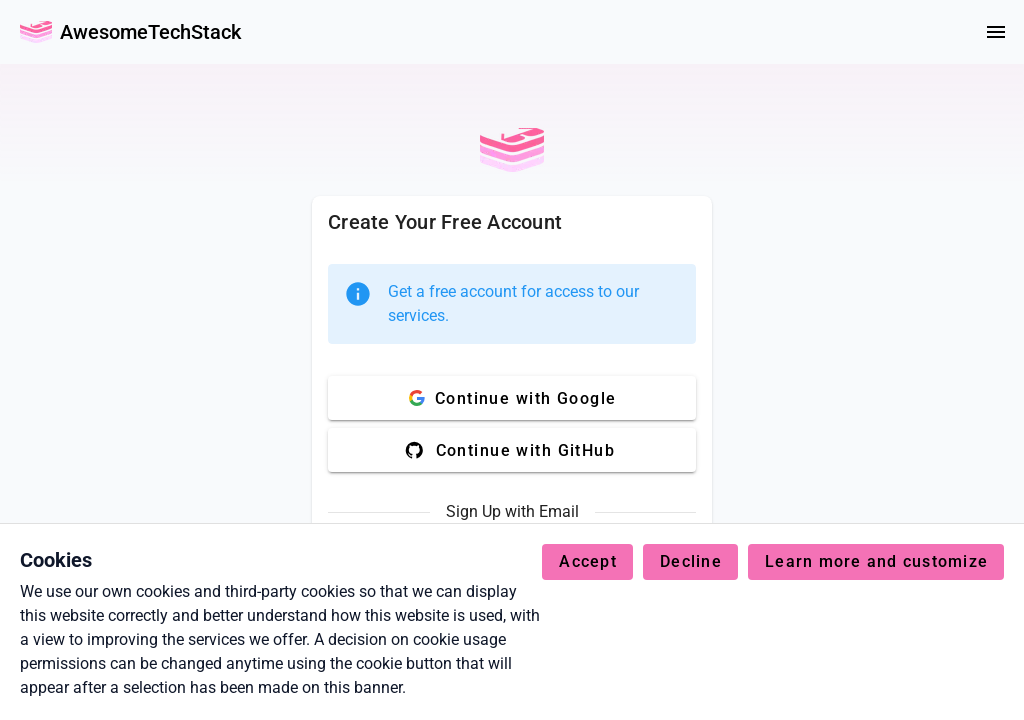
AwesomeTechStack (150, 32)
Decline (691, 561)
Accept (588, 561)
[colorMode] (948, 32)
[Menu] (996, 32)
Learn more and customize (876, 561)
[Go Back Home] (36, 32)
